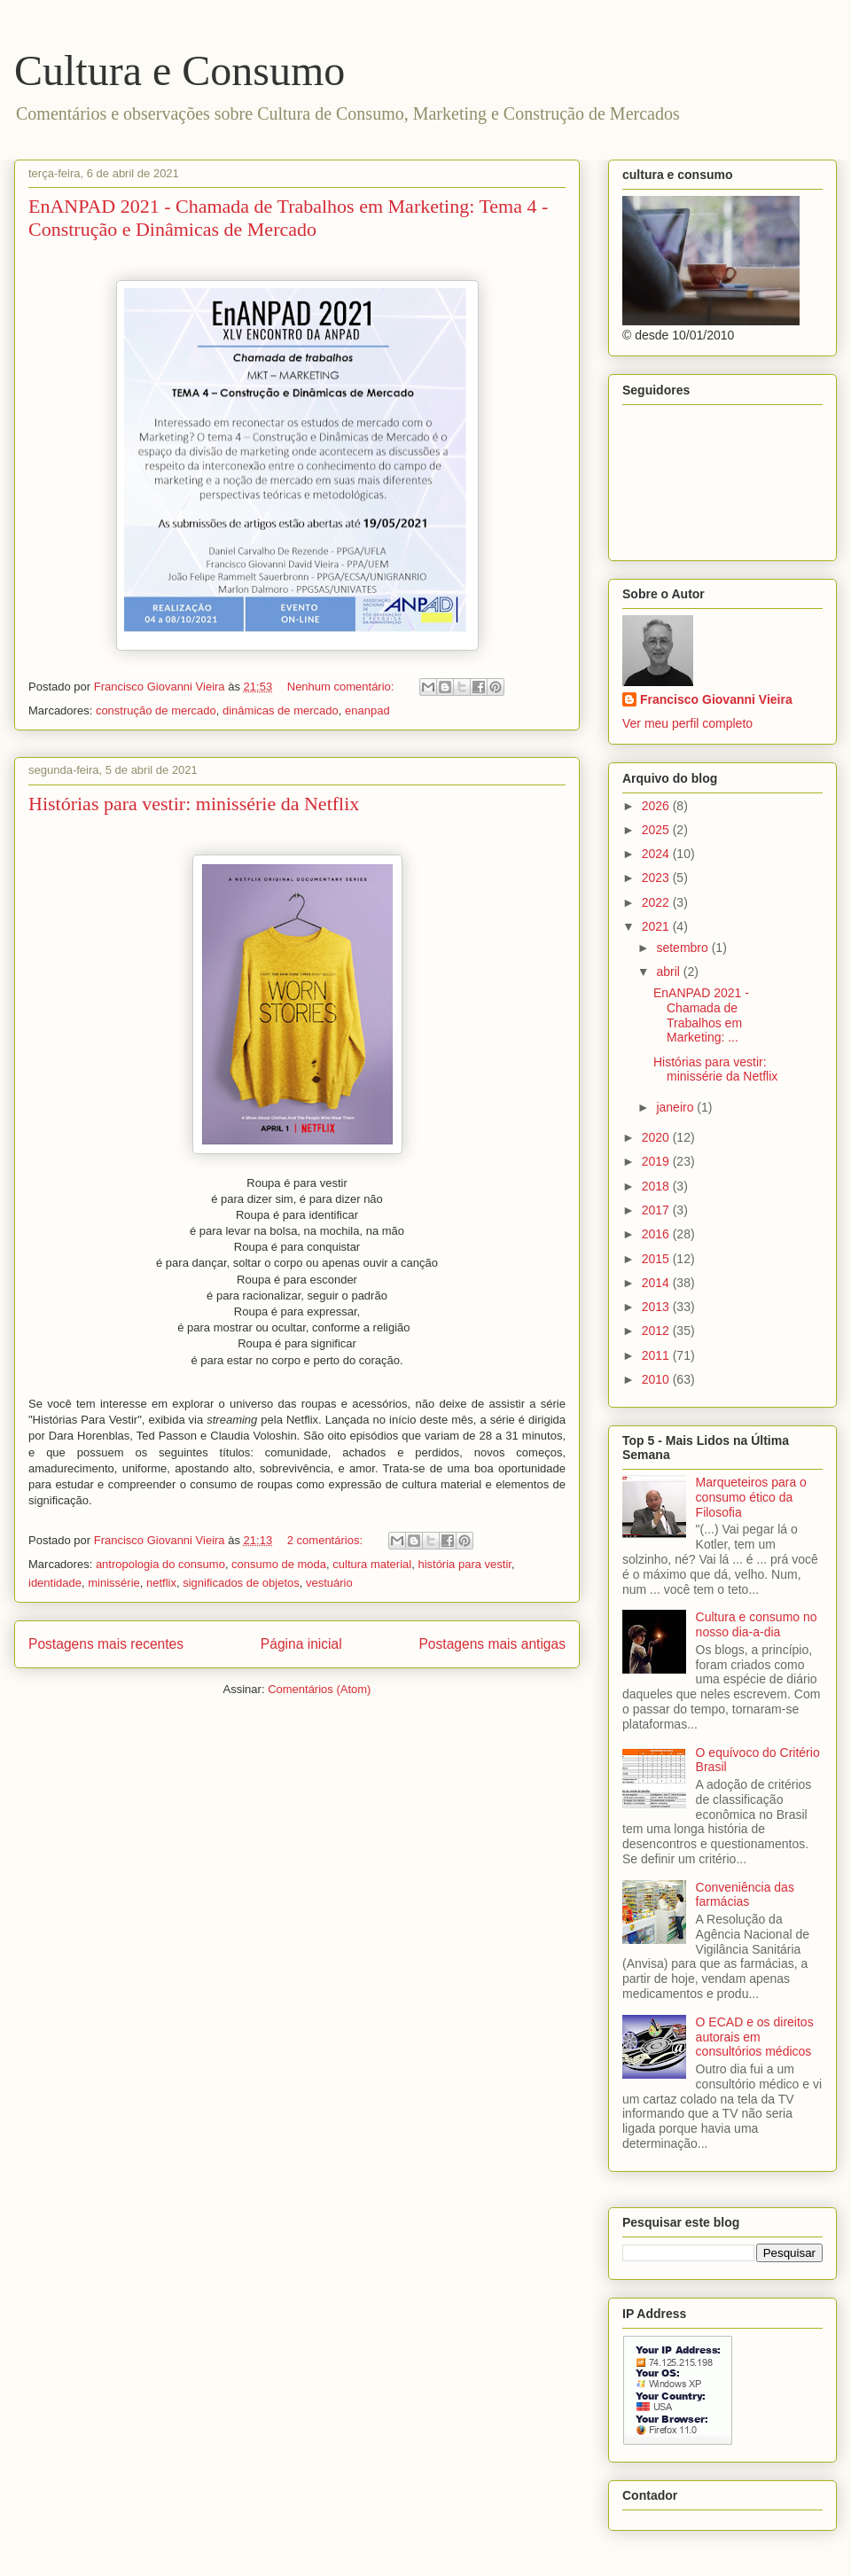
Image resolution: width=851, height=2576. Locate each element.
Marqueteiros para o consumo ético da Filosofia (751, 1497)
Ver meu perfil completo (687, 723)
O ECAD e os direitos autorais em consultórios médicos (755, 2037)
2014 (657, 1283)
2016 (657, 1234)
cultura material (371, 1564)
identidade (55, 1582)
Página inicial (301, 1643)
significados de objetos (241, 1582)
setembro (683, 948)
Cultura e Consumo (179, 70)
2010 (657, 1379)
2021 (657, 926)
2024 (657, 854)
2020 (657, 1137)
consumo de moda (278, 1564)
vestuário (329, 1582)
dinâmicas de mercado (281, 710)
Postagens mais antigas (492, 1643)
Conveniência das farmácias (745, 1894)
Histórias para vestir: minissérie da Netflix (193, 803)
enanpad (367, 710)
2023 (657, 877)
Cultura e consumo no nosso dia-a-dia (756, 1624)
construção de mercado (156, 710)
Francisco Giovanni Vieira (716, 699)
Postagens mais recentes (105, 1643)
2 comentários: (326, 1540)
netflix (161, 1582)
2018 (657, 1186)
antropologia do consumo (160, 1564)
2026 (657, 806)
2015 (657, 1259)
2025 (657, 830)
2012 (657, 1330)
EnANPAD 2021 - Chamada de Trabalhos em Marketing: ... (701, 1015)
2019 (657, 1161)
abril (669, 971)
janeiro (676, 1107)
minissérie (114, 1582)
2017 (657, 1210)
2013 (657, 1307)
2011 (657, 1355)
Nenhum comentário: (342, 686)
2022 (657, 902)
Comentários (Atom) (319, 1689)
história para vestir (464, 1564)
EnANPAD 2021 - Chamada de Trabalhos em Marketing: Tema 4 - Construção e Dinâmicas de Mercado (288, 217)
